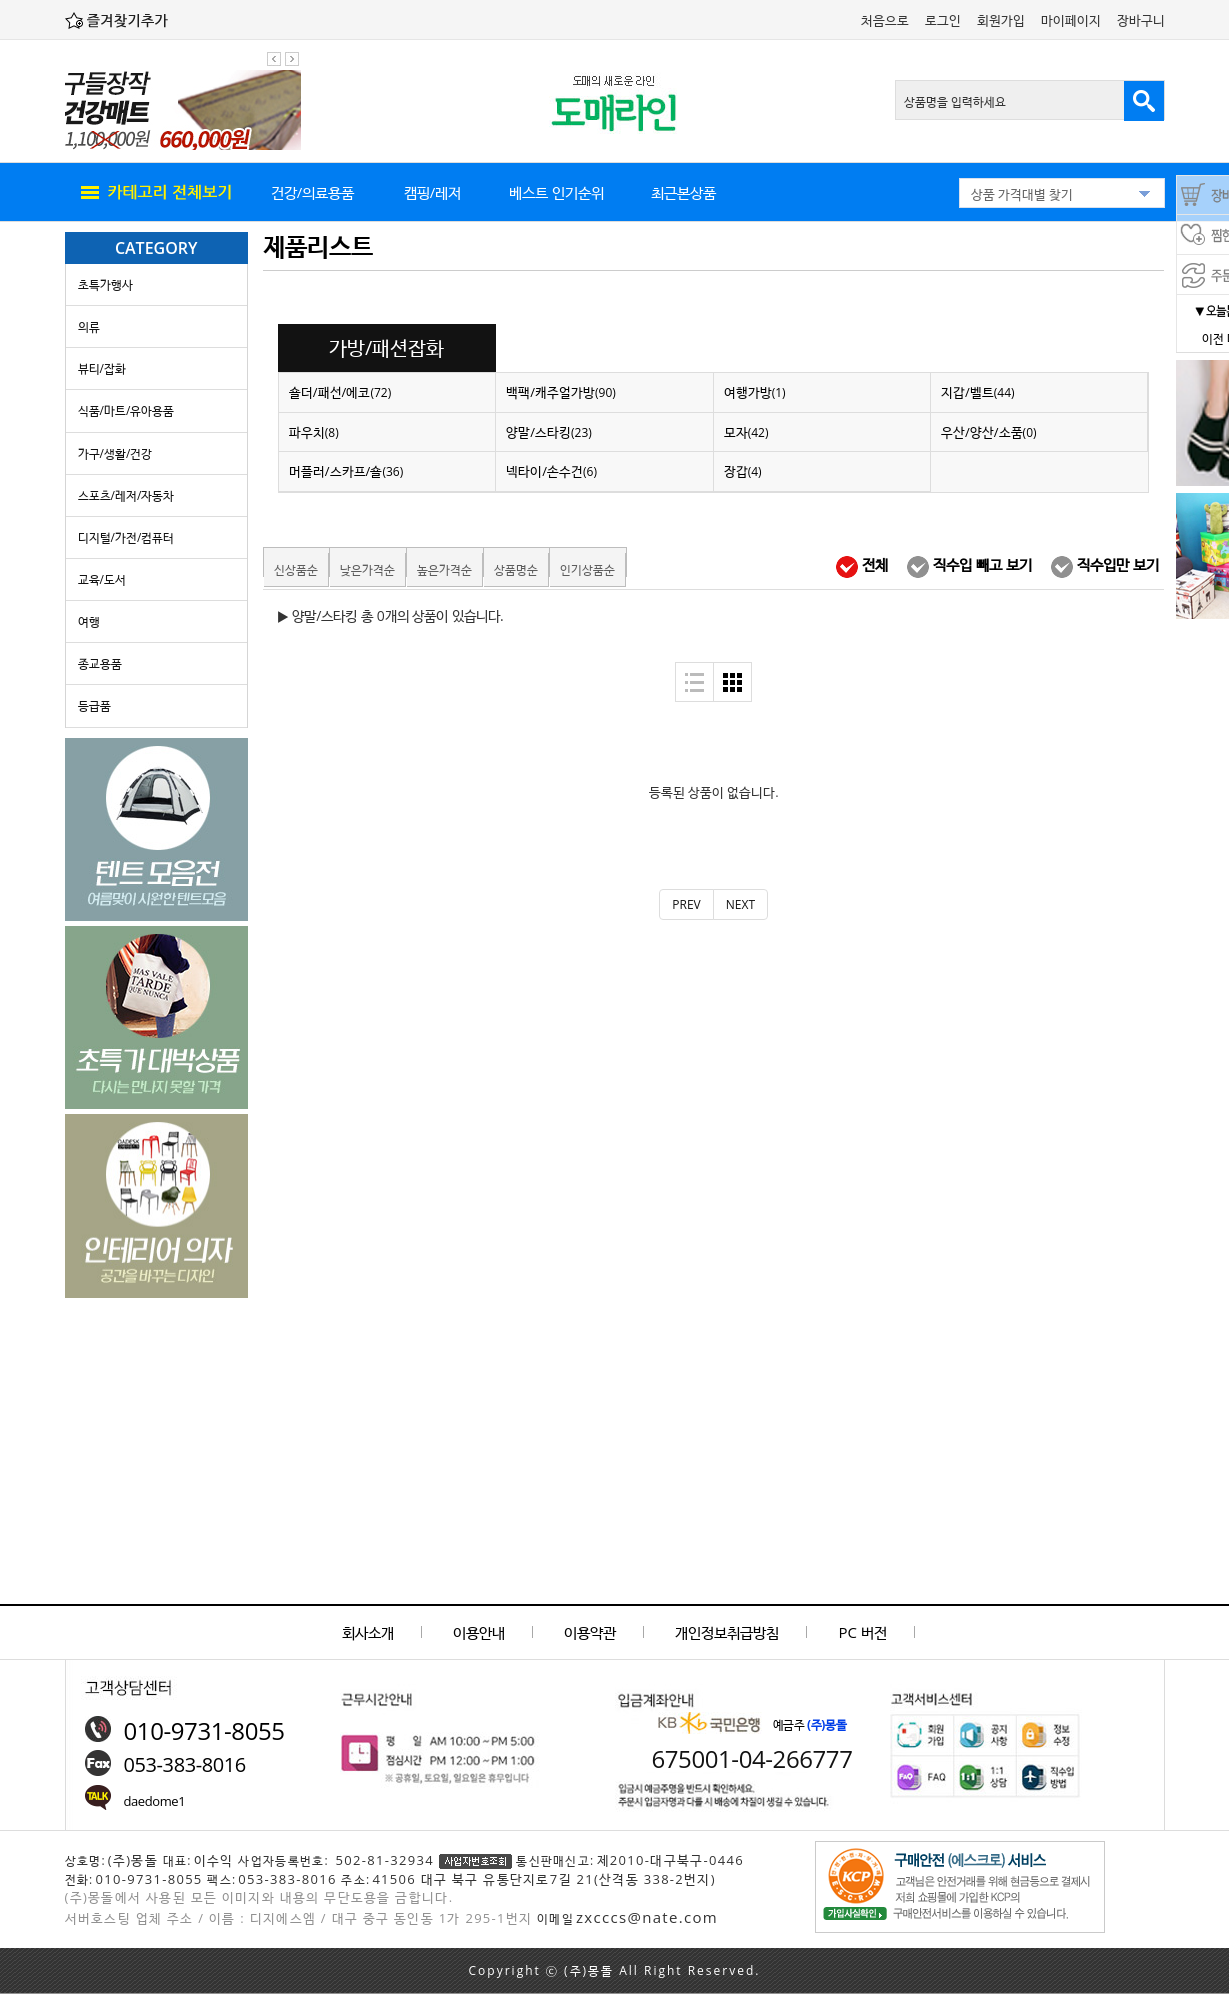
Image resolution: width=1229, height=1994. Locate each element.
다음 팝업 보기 (292, 59)
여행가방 (755, 392)
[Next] (740, 904)
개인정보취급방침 (727, 1632)
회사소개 (368, 1632)
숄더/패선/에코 (340, 392)
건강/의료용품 (313, 192)
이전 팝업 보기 (274, 59)
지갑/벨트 (978, 392)
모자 (746, 432)
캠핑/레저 (433, 192)
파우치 (314, 432)
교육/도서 (102, 579)
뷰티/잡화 (102, 368)
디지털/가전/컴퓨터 (126, 537)
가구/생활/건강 (115, 453)
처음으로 (885, 20)
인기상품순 (587, 569)
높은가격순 (444, 569)
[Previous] (686, 904)
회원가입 (1001, 20)
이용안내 (479, 1632)
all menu (155, 193)
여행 (89, 621)
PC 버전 (863, 1632)
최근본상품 (683, 192)
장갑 (743, 471)
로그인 (943, 20)
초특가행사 (105, 284)
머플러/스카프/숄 (346, 471)
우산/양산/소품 (989, 432)
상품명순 (516, 569)
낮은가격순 (367, 569)
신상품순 (296, 569)
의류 (89, 326)
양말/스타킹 (549, 432)
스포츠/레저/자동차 (126, 495)
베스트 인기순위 (556, 192)
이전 (1213, 338)
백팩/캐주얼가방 (561, 392)
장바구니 (1141, 20)
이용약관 (590, 1632)
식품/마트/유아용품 (126, 410)
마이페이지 (1071, 20)
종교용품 (100, 663)
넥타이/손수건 (551, 471)
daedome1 (155, 1801)
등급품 (94, 705)
